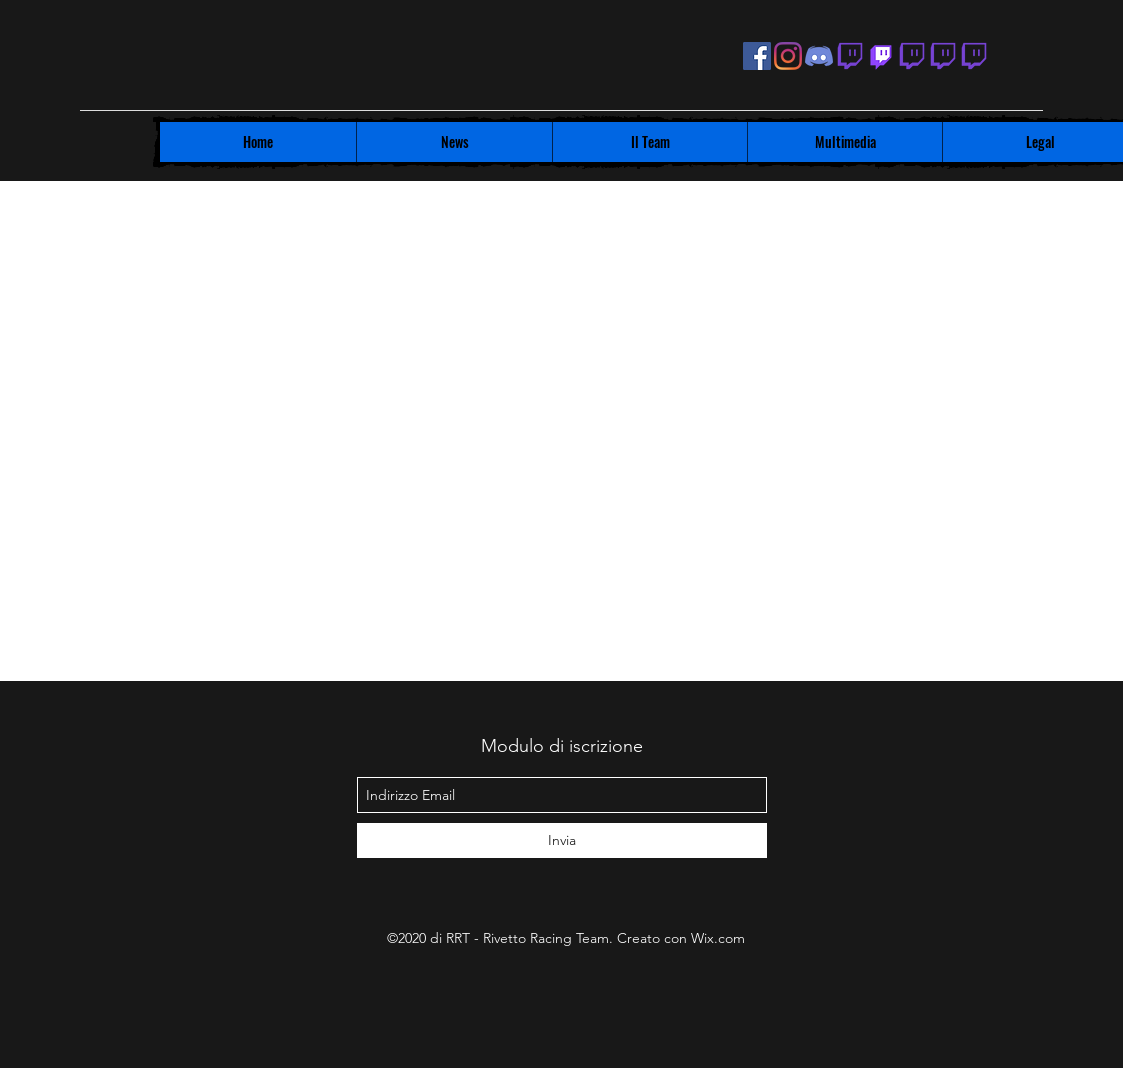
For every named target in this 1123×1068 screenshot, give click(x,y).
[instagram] (788, 56)
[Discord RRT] (819, 56)
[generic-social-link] (850, 56)
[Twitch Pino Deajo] (912, 56)
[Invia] (562, 840)
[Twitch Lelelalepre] (974, 56)
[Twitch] (881, 56)
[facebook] (757, 56)
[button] (454, 142)
